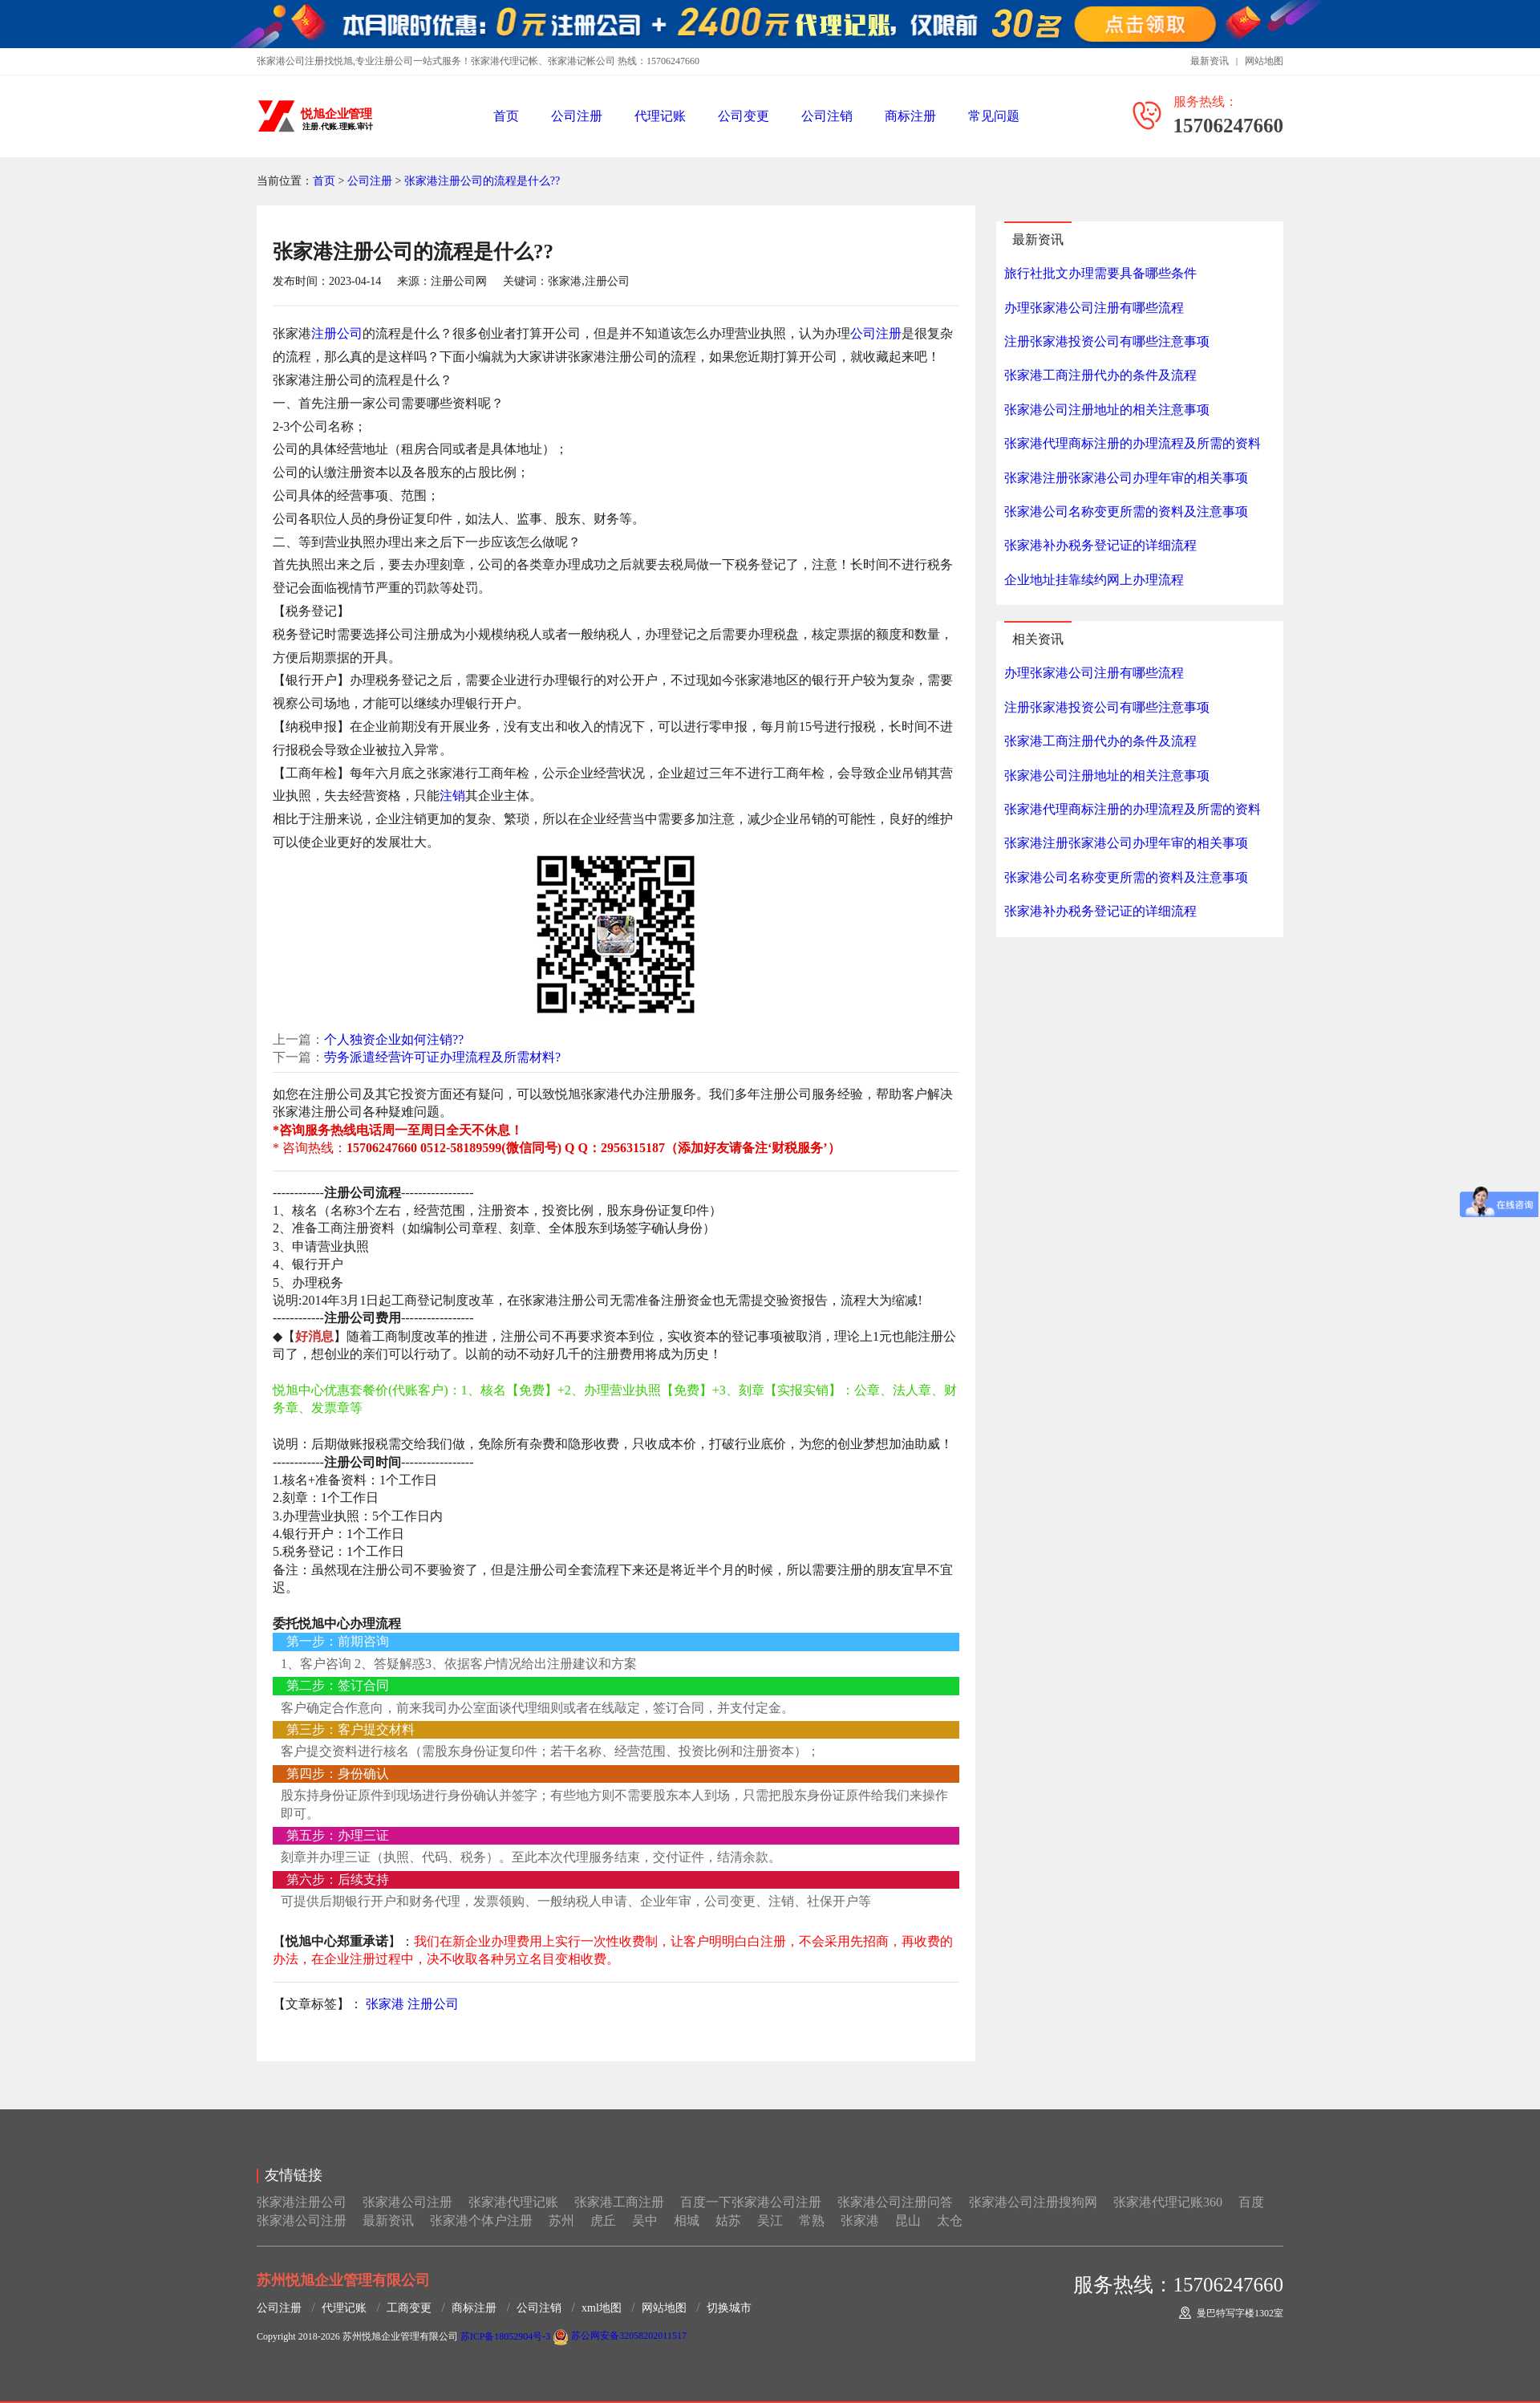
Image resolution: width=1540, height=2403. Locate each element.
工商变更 (409, 2308)
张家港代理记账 (513, 2202)
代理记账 (660, 116)
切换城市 (729, 2308)
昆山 (908, 2220)
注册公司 (337, 333)
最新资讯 (1209, 61)
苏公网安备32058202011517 (620, 2335)
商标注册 (910, 116)
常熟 (812, 2220)
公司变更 (743, 116)
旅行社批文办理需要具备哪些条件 (1100, 273)
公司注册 (576, 116)
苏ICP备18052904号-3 (505, 2335)
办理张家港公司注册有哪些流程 (1094, 308)
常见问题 (993, 116)
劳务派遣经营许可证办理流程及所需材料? (442, 1057)
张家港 (385, 2004)
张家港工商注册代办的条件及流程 (1100, 375)
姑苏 (728, 2220)
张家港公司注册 (407, 2202)
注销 (452, 795)
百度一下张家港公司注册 (750, 2202)
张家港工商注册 (619, 2202)
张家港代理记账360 (1167, 2202)
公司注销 (827, 116)
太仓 (949, 2220)
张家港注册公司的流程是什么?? (482, 181)
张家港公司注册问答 (895, 2202)
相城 (686, 2220)
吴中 (645, 2220)
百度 (1251, 2202)
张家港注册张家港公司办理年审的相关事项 (1126, 478)
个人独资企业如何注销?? (394, 1039)
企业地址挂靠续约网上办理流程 (1094, 580)
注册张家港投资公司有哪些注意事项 (1107, 341)
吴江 (770, 2220)
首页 (506, 116)
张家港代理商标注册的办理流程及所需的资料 (1132, 443)
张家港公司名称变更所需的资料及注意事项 (1126, 511)
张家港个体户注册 (481, 2220)
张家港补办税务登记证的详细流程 (1100, 545)
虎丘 (603, 2220)
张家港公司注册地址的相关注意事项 (1107, 409)
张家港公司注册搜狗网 (1033, 2202)
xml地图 (602, 2308)
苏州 (561, 2220)
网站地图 (1264, 61)
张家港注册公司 (301, 2202)
